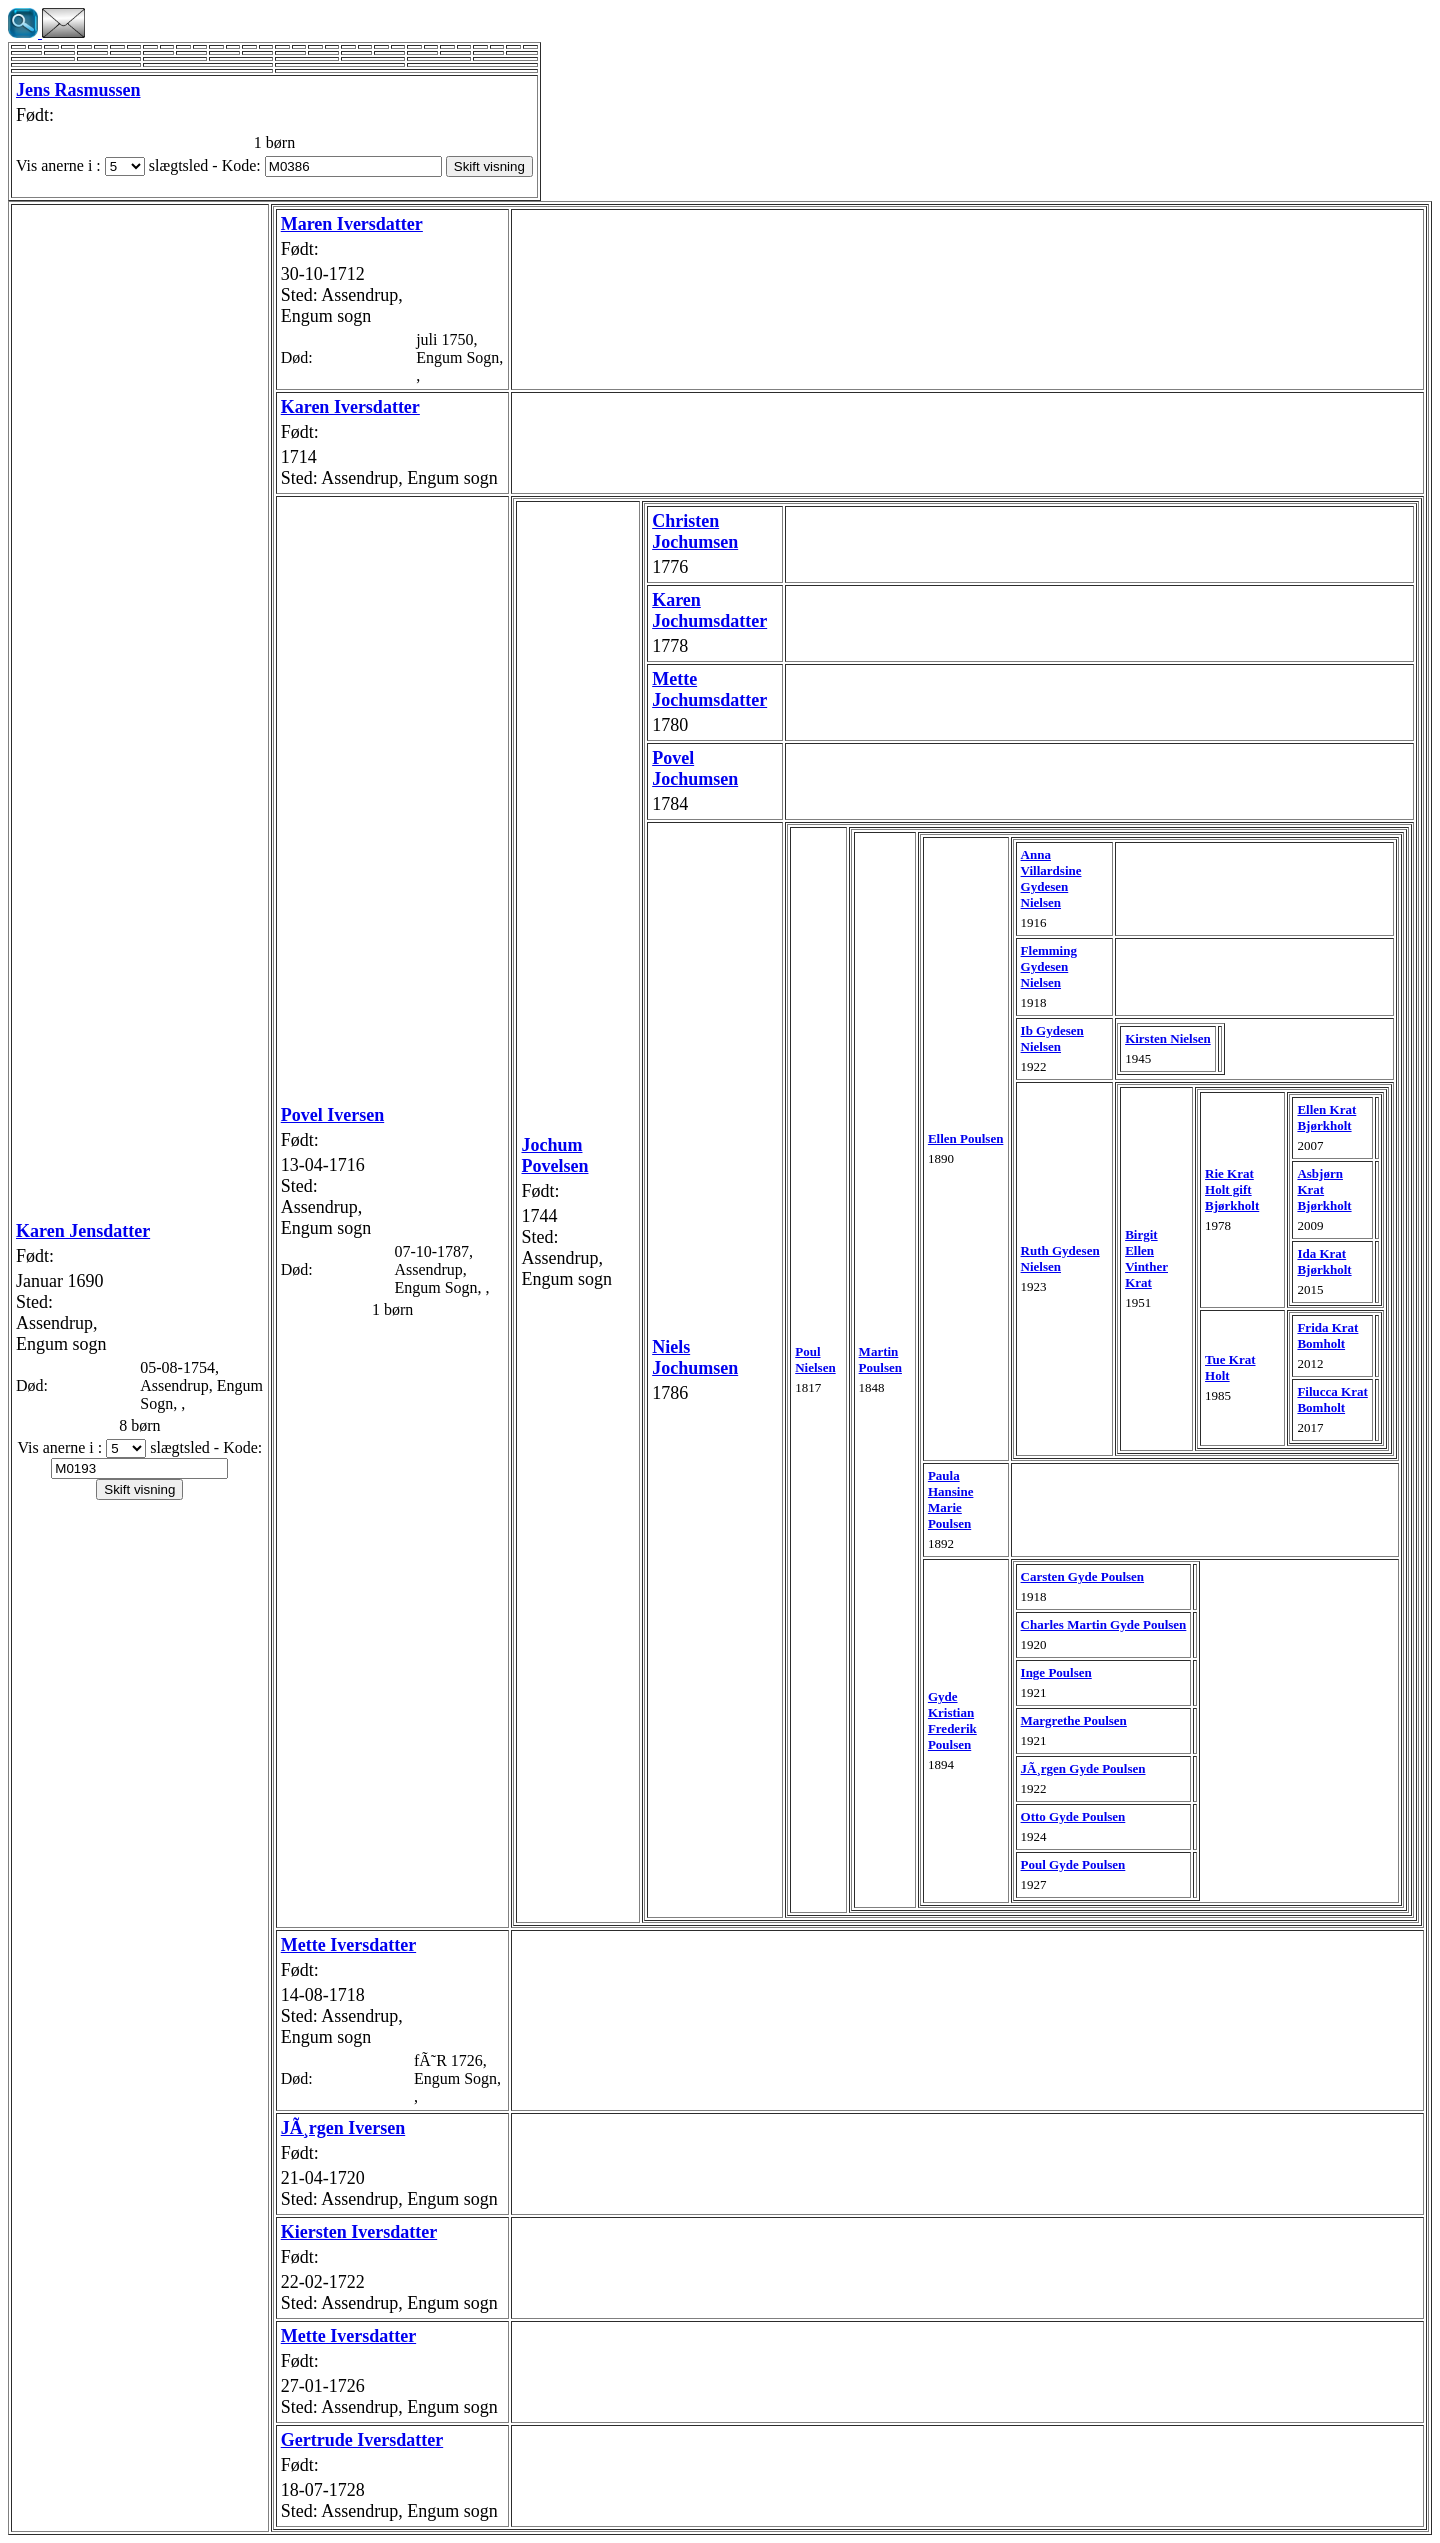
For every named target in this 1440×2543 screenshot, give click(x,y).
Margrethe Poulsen (1074, 1720)
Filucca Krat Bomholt (1332, 1399)
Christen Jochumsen (695, 531)
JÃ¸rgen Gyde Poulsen (1083, 1768)
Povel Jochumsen (695, 768)
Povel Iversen (332, 1115)
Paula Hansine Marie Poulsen (951, 1499)
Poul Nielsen (815, 1359)
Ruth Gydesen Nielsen (1060, 1258)
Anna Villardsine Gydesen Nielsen (1051, 878)
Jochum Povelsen (554, 1155)
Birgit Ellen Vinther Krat (1146, 1258)
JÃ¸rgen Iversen (343, 2128)
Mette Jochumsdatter (709, 689)
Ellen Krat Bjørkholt (1326, 1117)
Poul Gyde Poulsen (1073, 1864)
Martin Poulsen (880, 1359)
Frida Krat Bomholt (1327, 1335)
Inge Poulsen (1056, 1672)
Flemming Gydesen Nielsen (1049, 966)
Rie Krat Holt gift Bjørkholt (1232, 1189)
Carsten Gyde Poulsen (1083, 1576)
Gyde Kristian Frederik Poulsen (952, 1720)
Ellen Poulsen (966, 1138)
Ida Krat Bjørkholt (1324, 1261)
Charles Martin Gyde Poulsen (1104, 1624)
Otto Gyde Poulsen (1073, 1816)
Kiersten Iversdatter (359, 2232)
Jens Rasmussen (78, 90)
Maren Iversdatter (352, 224)
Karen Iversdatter (350, 407)
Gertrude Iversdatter (362, 2440)
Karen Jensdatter (83, 1231)
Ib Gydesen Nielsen (1052, 1038)
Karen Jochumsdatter (709, 610)
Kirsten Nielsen (1168, 1038)
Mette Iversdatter (348, 1945)
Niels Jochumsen (695, 1357)
